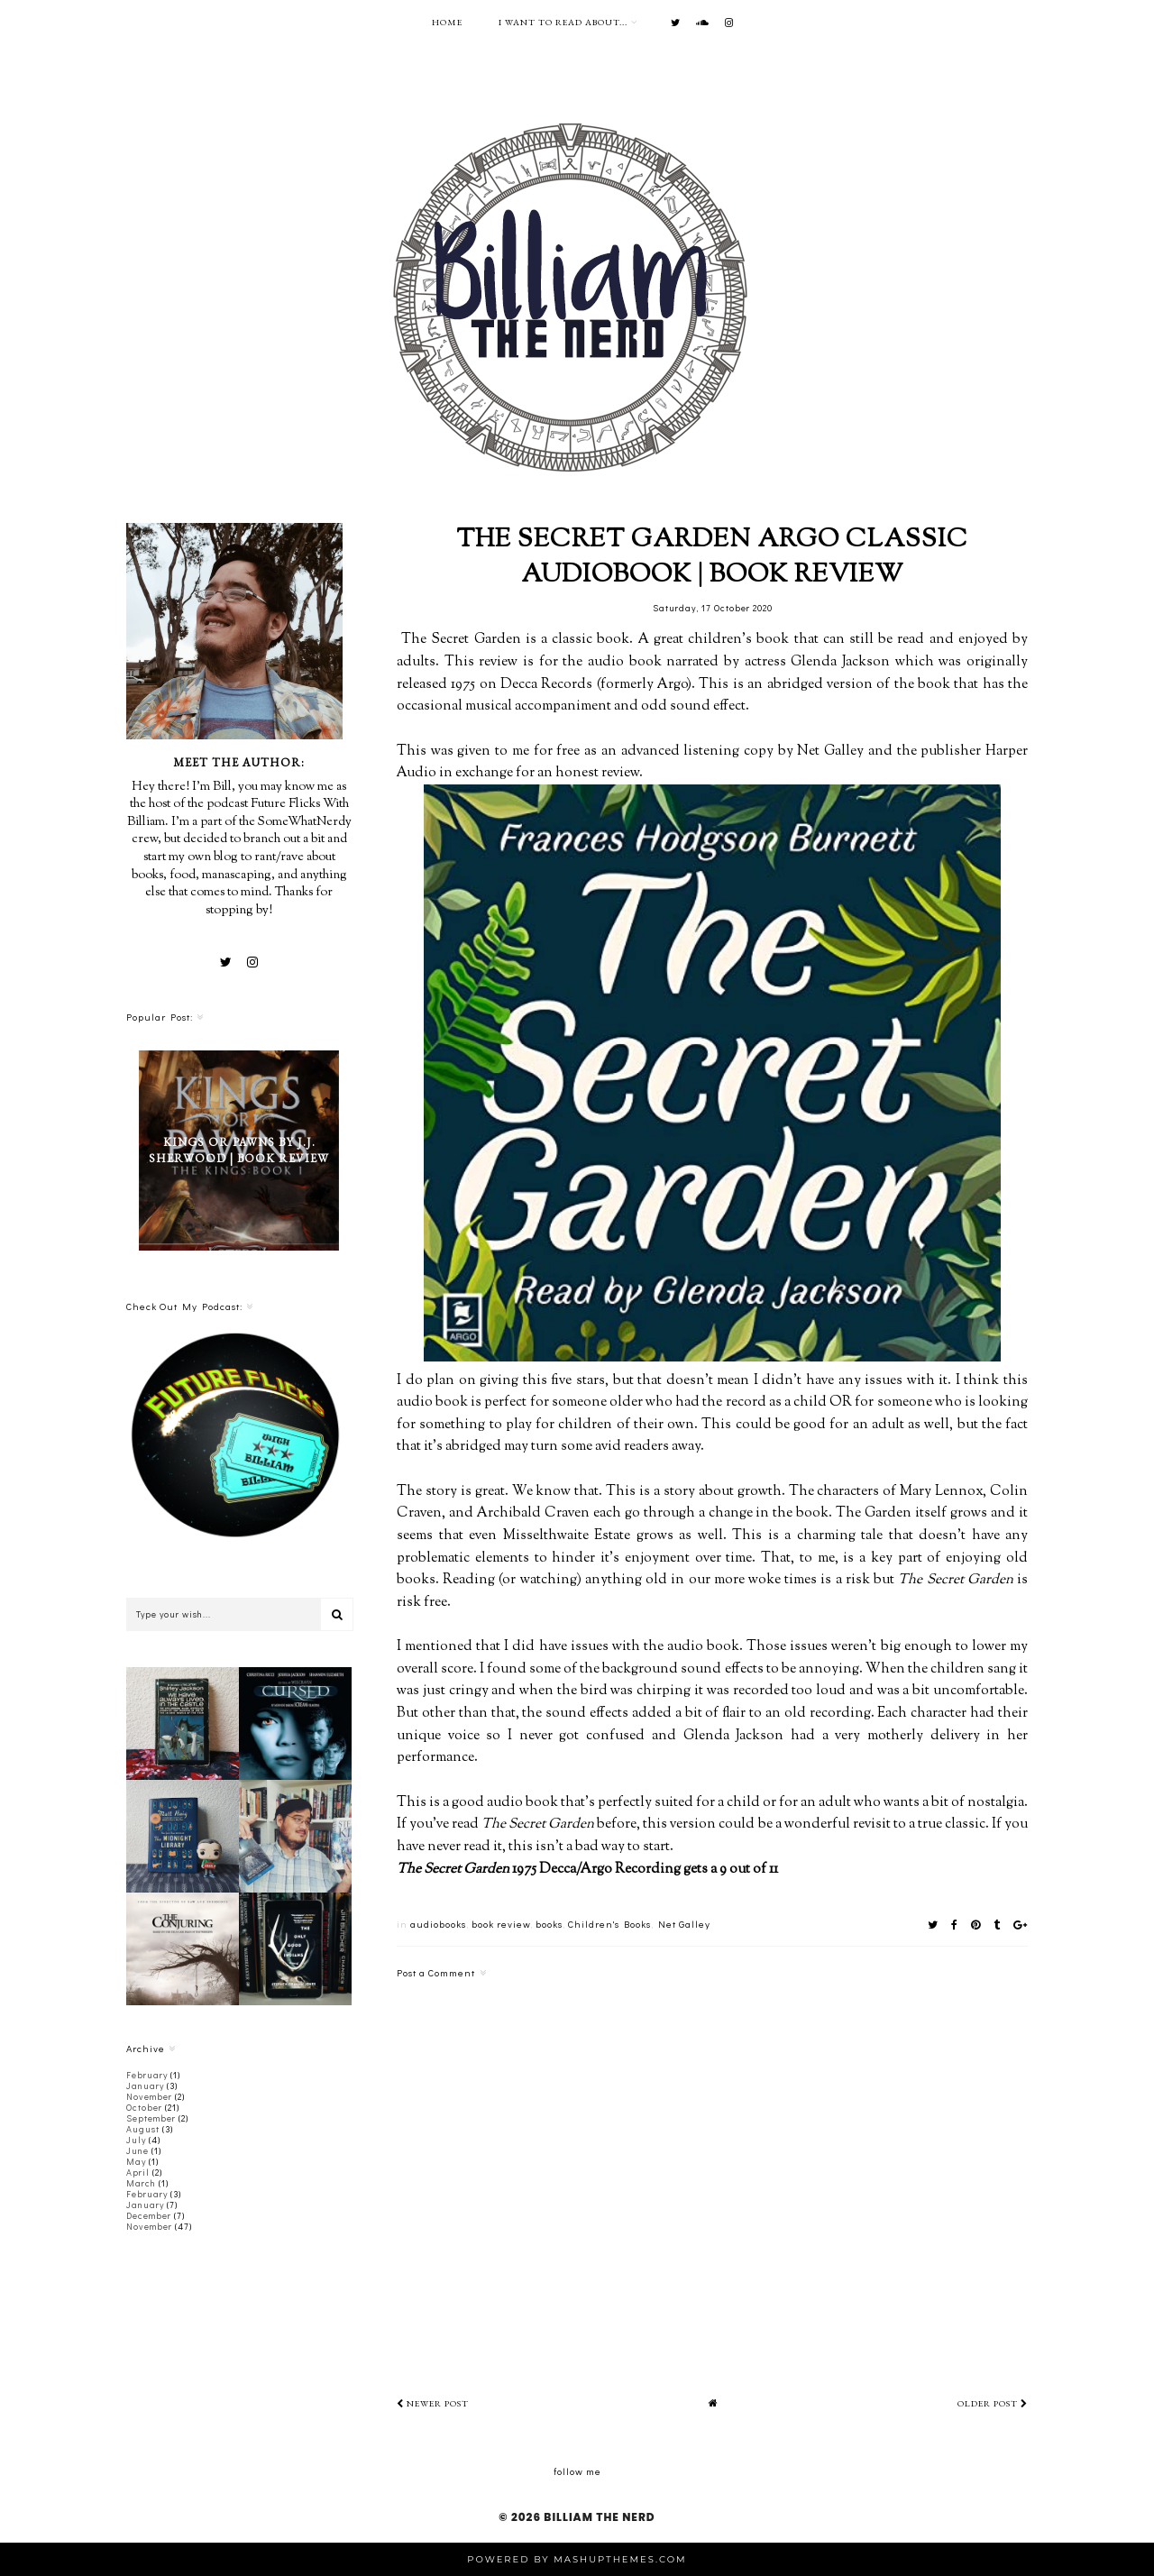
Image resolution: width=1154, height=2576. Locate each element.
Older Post (992, 2403)
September (151, 2118)
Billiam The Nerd (599, 2517)
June (137, 2151)
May (136, 2162)
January (145, 2086)
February (147, 2075)
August (143, 2129)
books (549, 1923)
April (138, 2172)
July (136, 2140)
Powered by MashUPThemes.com (576, 2559)
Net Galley (684, 1923)
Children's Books (609, 1923)
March (141, 2183)
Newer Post (433, 2403)
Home (447, 22)
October (144, 2107)
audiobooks (438, 1923)
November (149, 2097)
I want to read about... (563, 22)
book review (501, 1923)
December (148, 2216)
